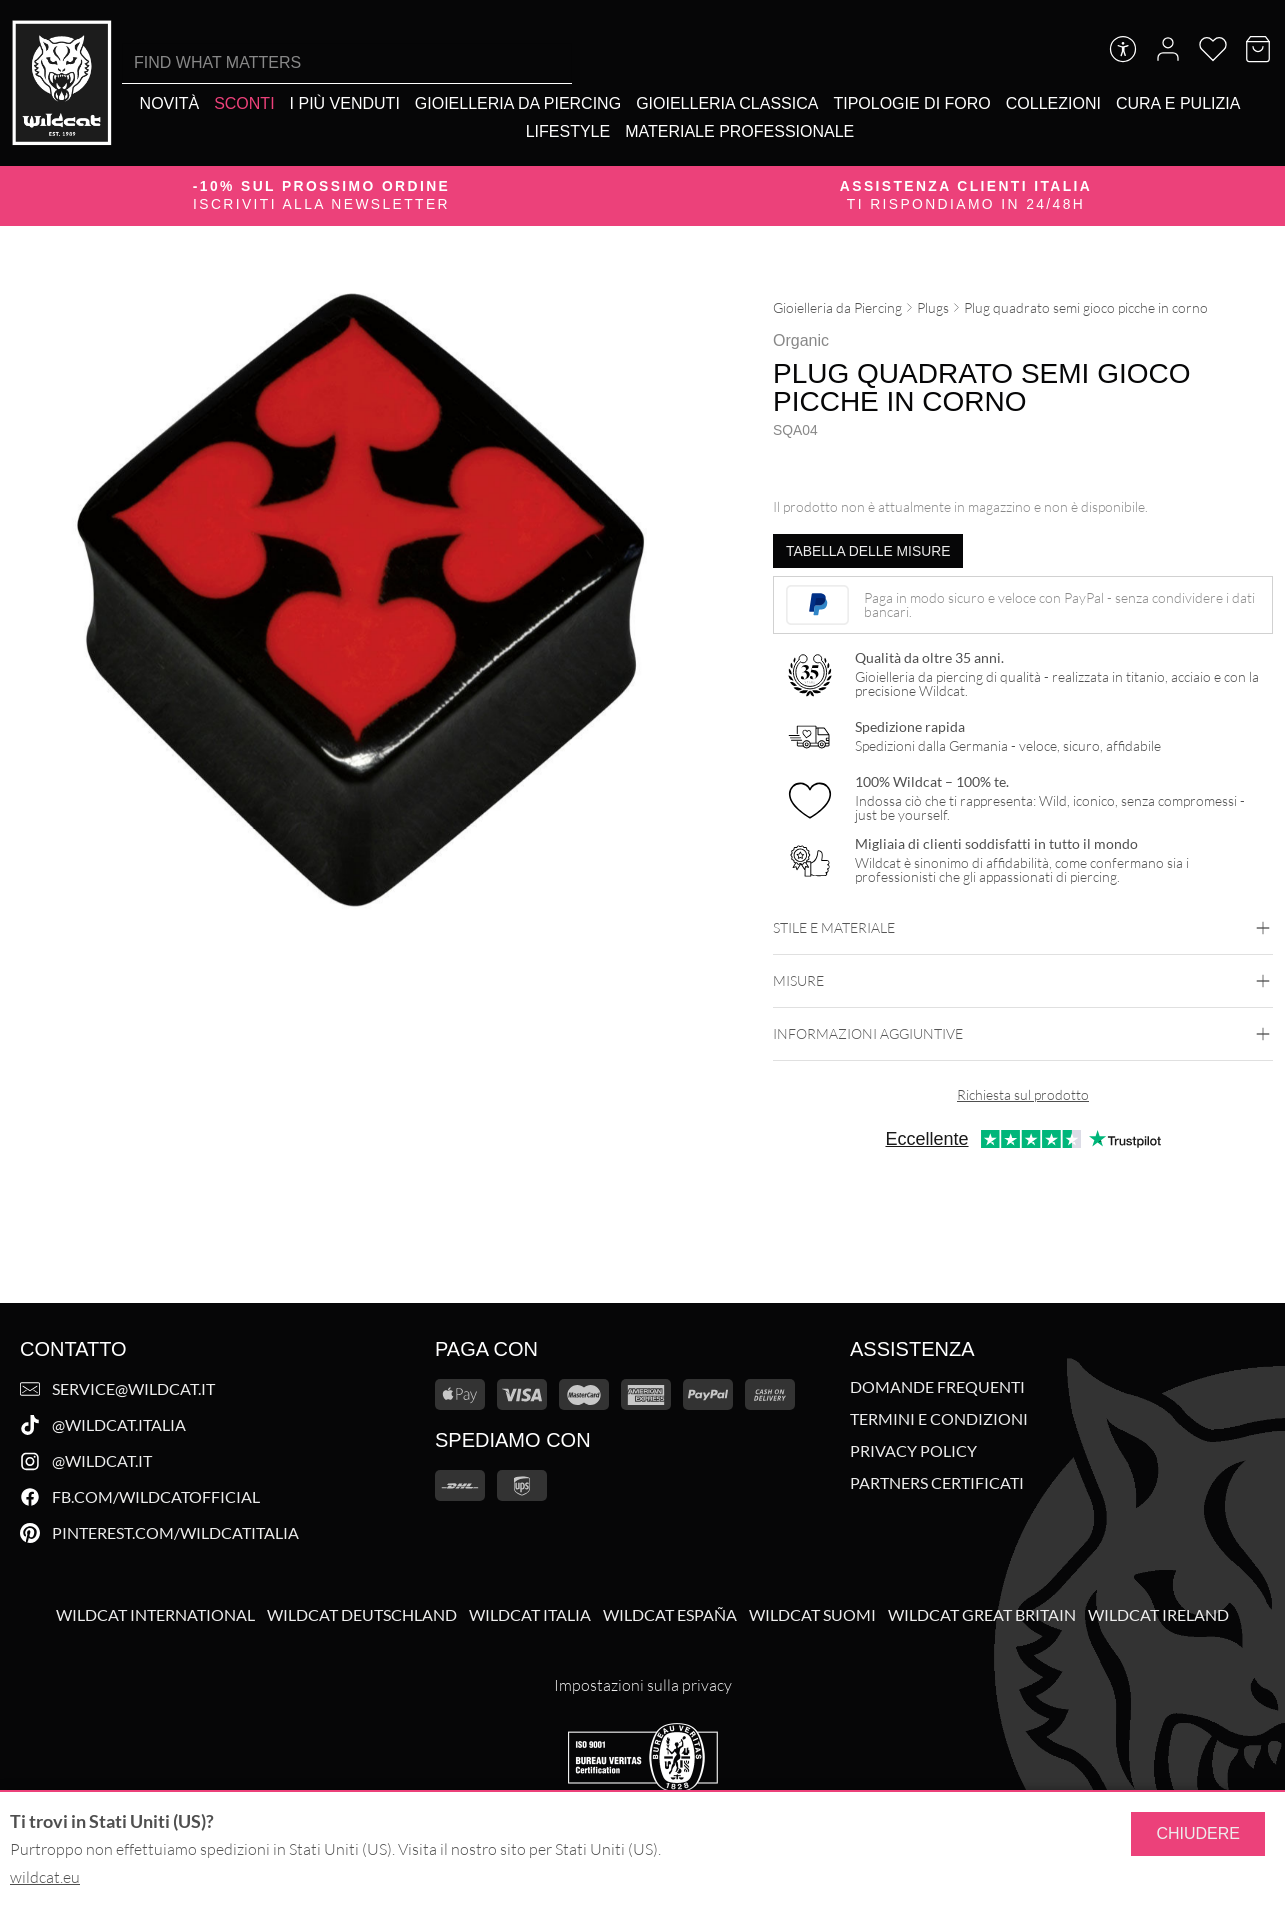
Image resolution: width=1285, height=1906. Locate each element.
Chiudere (1198, 1833)
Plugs (933, 307)
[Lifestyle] (568, 131)
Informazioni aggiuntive (1023, 1034)
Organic (801, 340)
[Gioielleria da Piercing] (518, 103)
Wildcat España (670, 1615)
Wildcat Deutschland (362, 1615)
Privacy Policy (913, 1451)
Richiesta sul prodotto (1023, 1094)
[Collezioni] (1053, 103)
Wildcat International (155, 1615)
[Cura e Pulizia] (1178, 103)
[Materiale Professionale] (739, 131)
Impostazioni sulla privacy (643, 1685)
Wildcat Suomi (812, 1615)
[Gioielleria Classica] (727, 103)
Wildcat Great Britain (982, 1615)
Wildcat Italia (530, 1615)
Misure (1023, 981)
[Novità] (170, 103)
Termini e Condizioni (939, 1419)
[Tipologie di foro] (911, 103)
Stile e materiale (1023, 928)
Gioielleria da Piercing (837, 307)
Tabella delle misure (868, 551)
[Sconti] (244, 103)
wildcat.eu (45, 1877)
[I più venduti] (345, 103)
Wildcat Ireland (1158, 1615)
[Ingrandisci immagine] (675, 304)
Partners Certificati (937, 1483)
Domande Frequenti (937, 1387)
